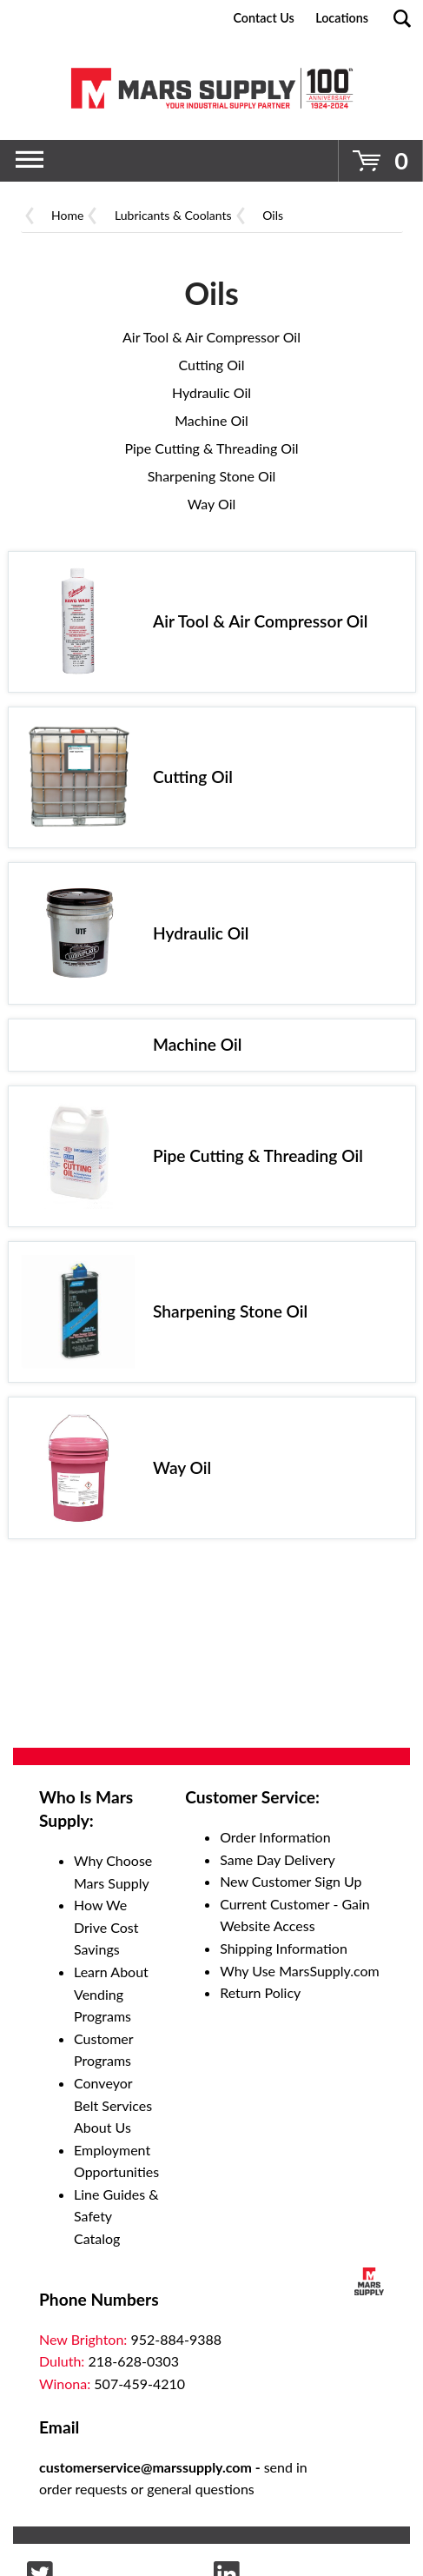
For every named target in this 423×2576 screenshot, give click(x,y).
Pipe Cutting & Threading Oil (211, 448)
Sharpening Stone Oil (212, 476)
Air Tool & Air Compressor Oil (211, 337)
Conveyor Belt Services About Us (113, 2105)
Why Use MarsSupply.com (300, 1970)
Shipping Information (283, 1948)
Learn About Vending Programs (111, 1993)
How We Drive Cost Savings (106, 1926)
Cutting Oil (212, 364)
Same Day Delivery (277, 1859)
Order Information (275, 1837)
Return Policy (260, 1992)
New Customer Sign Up (290, 1881)
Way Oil (212, 503)
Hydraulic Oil (211, 392)
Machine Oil (211, 420)
